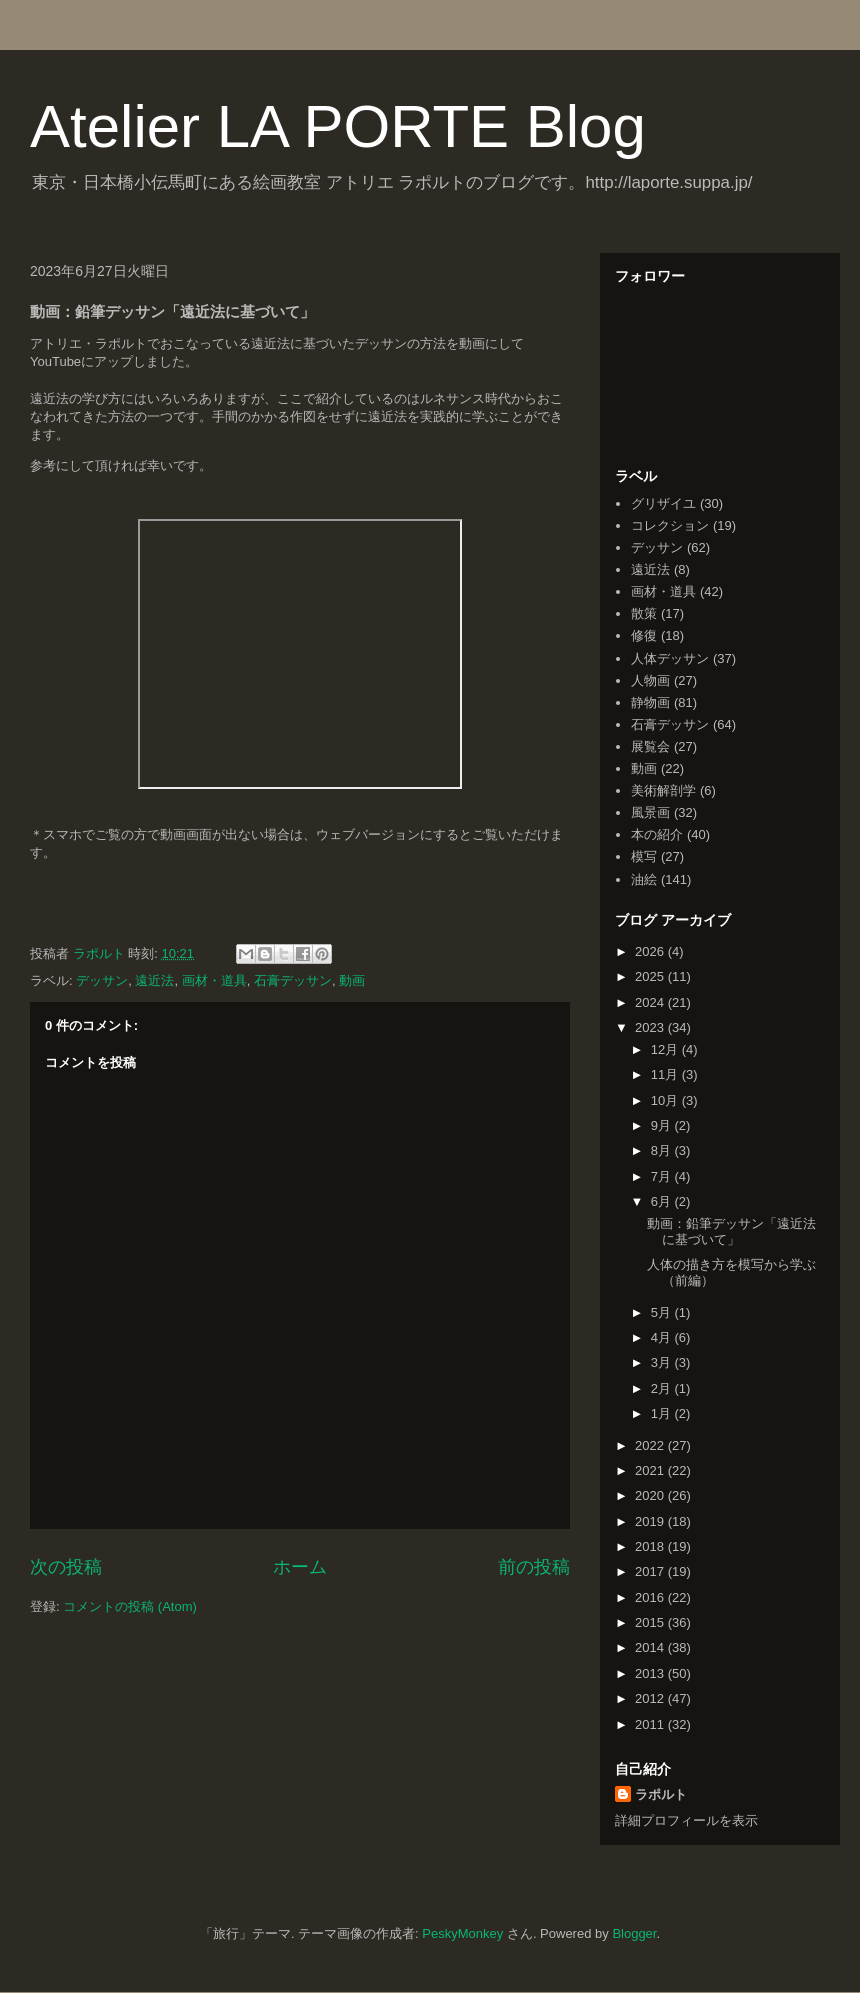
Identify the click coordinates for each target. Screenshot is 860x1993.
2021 (651, 1470)
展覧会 (650, 746)
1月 (663, 1413)
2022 (651, 1445)
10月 (666, 1100)
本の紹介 (657, 834)
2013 (651, 1673)
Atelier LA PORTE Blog (338, 126)
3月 (663, 1362)
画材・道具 (214, 980)
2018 (651, 1546)
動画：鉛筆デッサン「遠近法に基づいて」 (731, 1231)
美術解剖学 (663, 790)
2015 (651, 1622)
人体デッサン (670, 658)
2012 (651, 1698)
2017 (651, 1571)
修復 (644, 635)
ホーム (300, 1567)
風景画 (650, 812)
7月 (663, 1176)
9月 (663, 1125)
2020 (651, 1495)
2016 (651, 1597)
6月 (663, 1201)
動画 (352, 980)
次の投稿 (66, 1567)
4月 (663, 1337)
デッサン (102, 980)
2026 (651, 951)
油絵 (644, 879)
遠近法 (154, 980)
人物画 (650, 680)
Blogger (634, 1933)
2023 (651, 1027)
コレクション (670, 525)
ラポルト (661, 1794)
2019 (651, 1521)
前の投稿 (534, 1567)
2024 (651, 1002)
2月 (663, 1388)
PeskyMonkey (462, 1933)
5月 (663, 1312)
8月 (663, 1150)
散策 (644, 613)
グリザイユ (663, 503)
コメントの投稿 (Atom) (130, 1606)
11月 (666, 1074)
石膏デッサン (293, 980)
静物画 (650, 702)
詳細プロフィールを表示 (686, 1820)
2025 (651, 976)
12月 (666, 1049)
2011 (651, 1724)
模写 (644, 856)
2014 (651, 1647)
